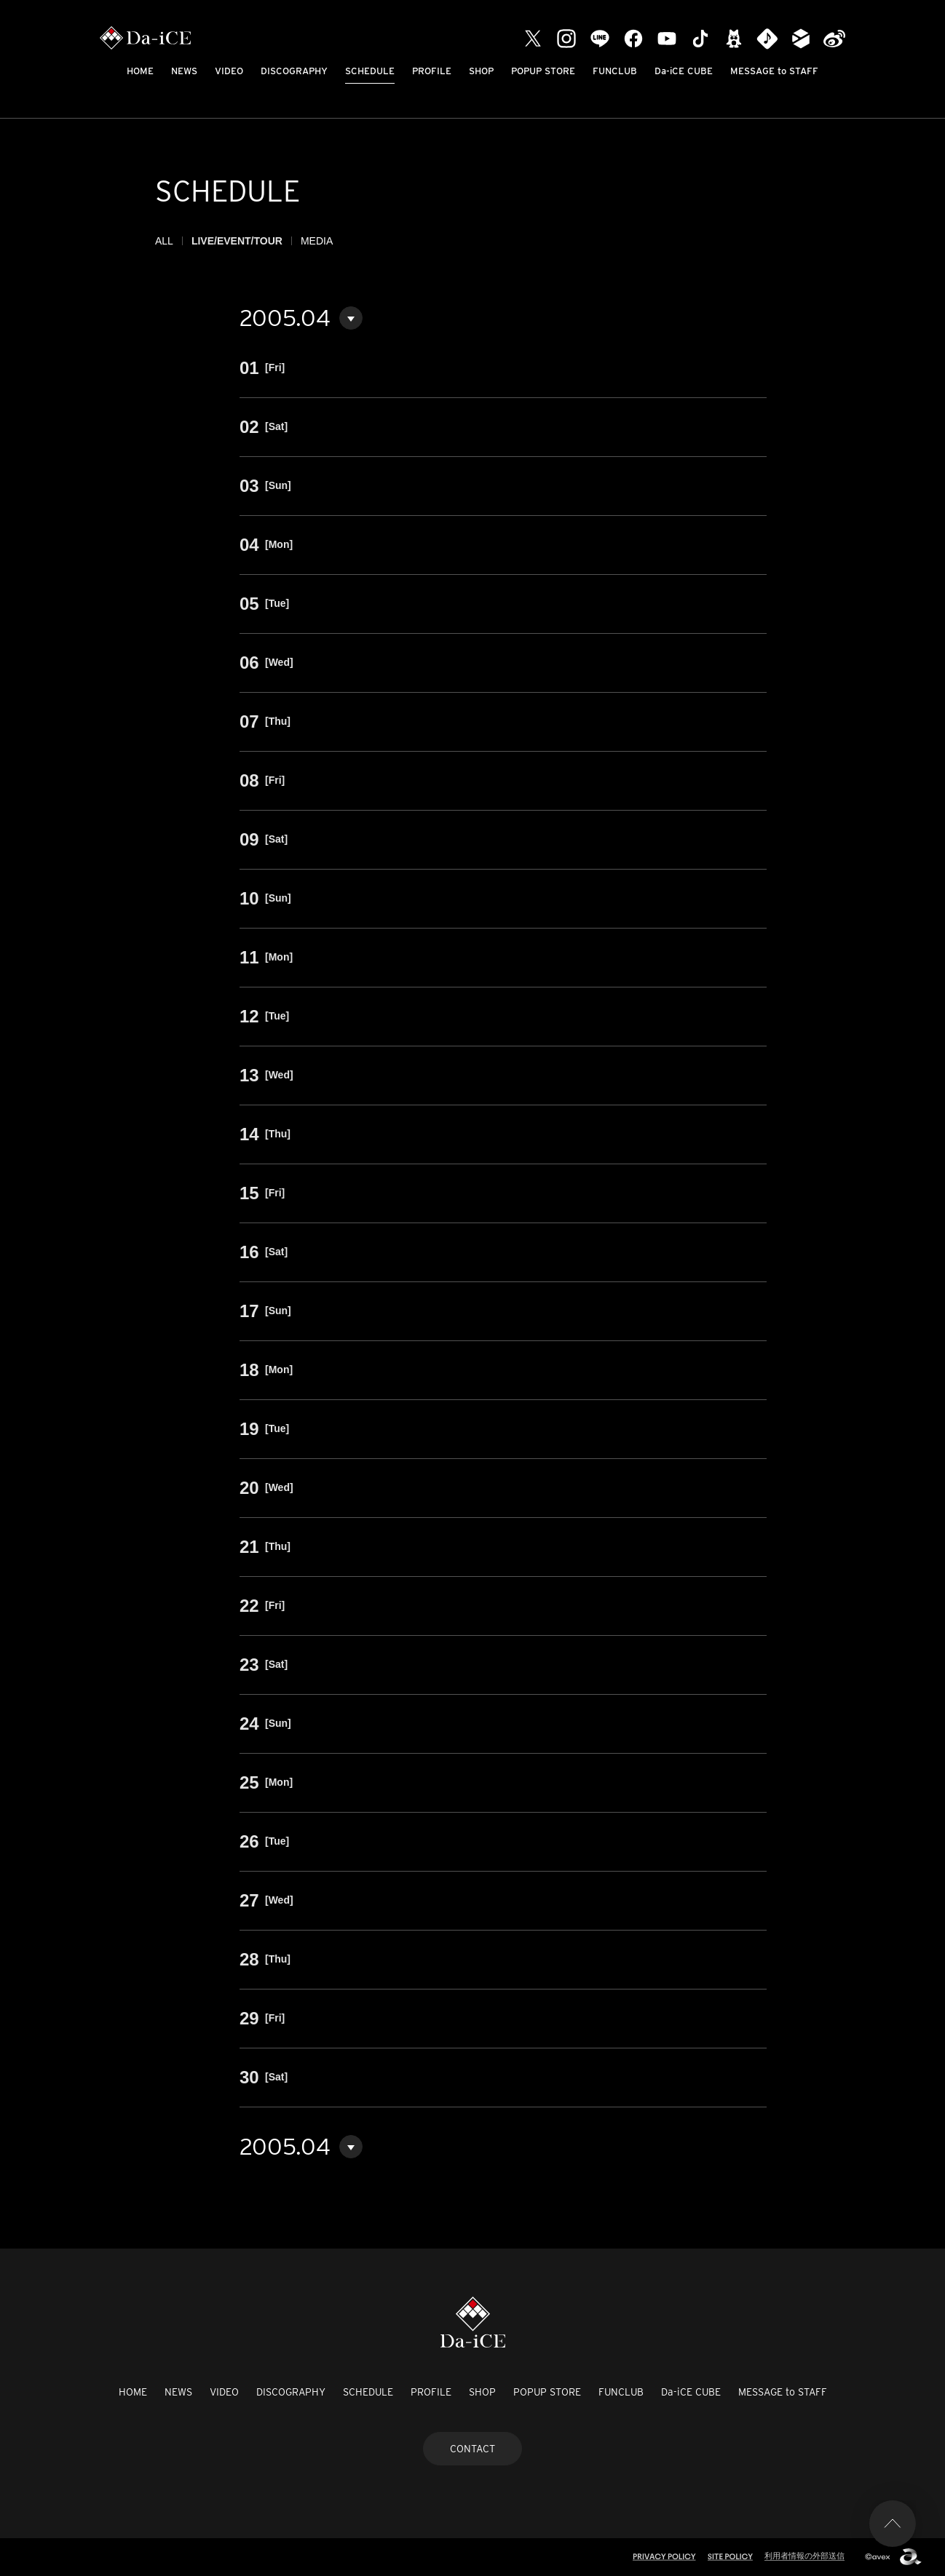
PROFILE (431, 70)
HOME (140, 70)
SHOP (481, 70)
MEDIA (317, 241)
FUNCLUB (615, 70)
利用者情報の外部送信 (804, 2555)
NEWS (184, 70)
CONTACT (472, 2448)
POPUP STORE (543, 70)
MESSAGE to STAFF (774, 70)
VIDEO (229, 70)
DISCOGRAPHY (294, 70)
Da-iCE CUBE (684, 70)
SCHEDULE (370, 70)
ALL (164, 241)
